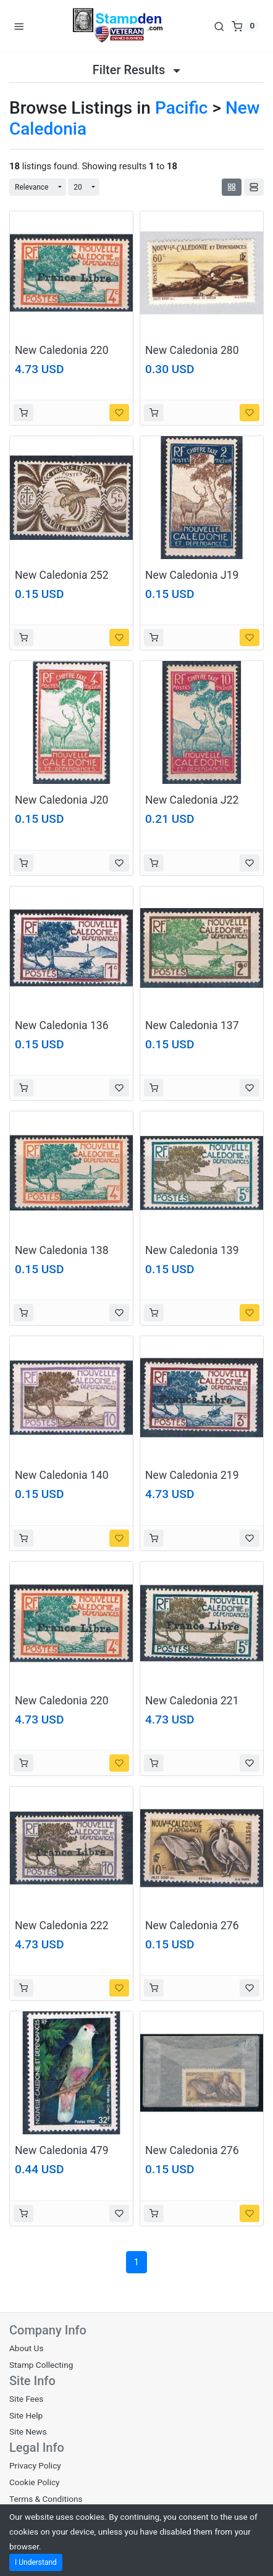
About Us (26, 2348)
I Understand (36, 2562)
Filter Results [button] (136, 69)
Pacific (181, 108)
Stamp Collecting (41, 2365)
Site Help (26, 2415)
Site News (28, 2431)
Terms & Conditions (46, 2499)
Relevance (32, 187)
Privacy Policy (35, 2465)
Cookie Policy (34, 2482)
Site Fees (26, 2399)
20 (78, 187)
